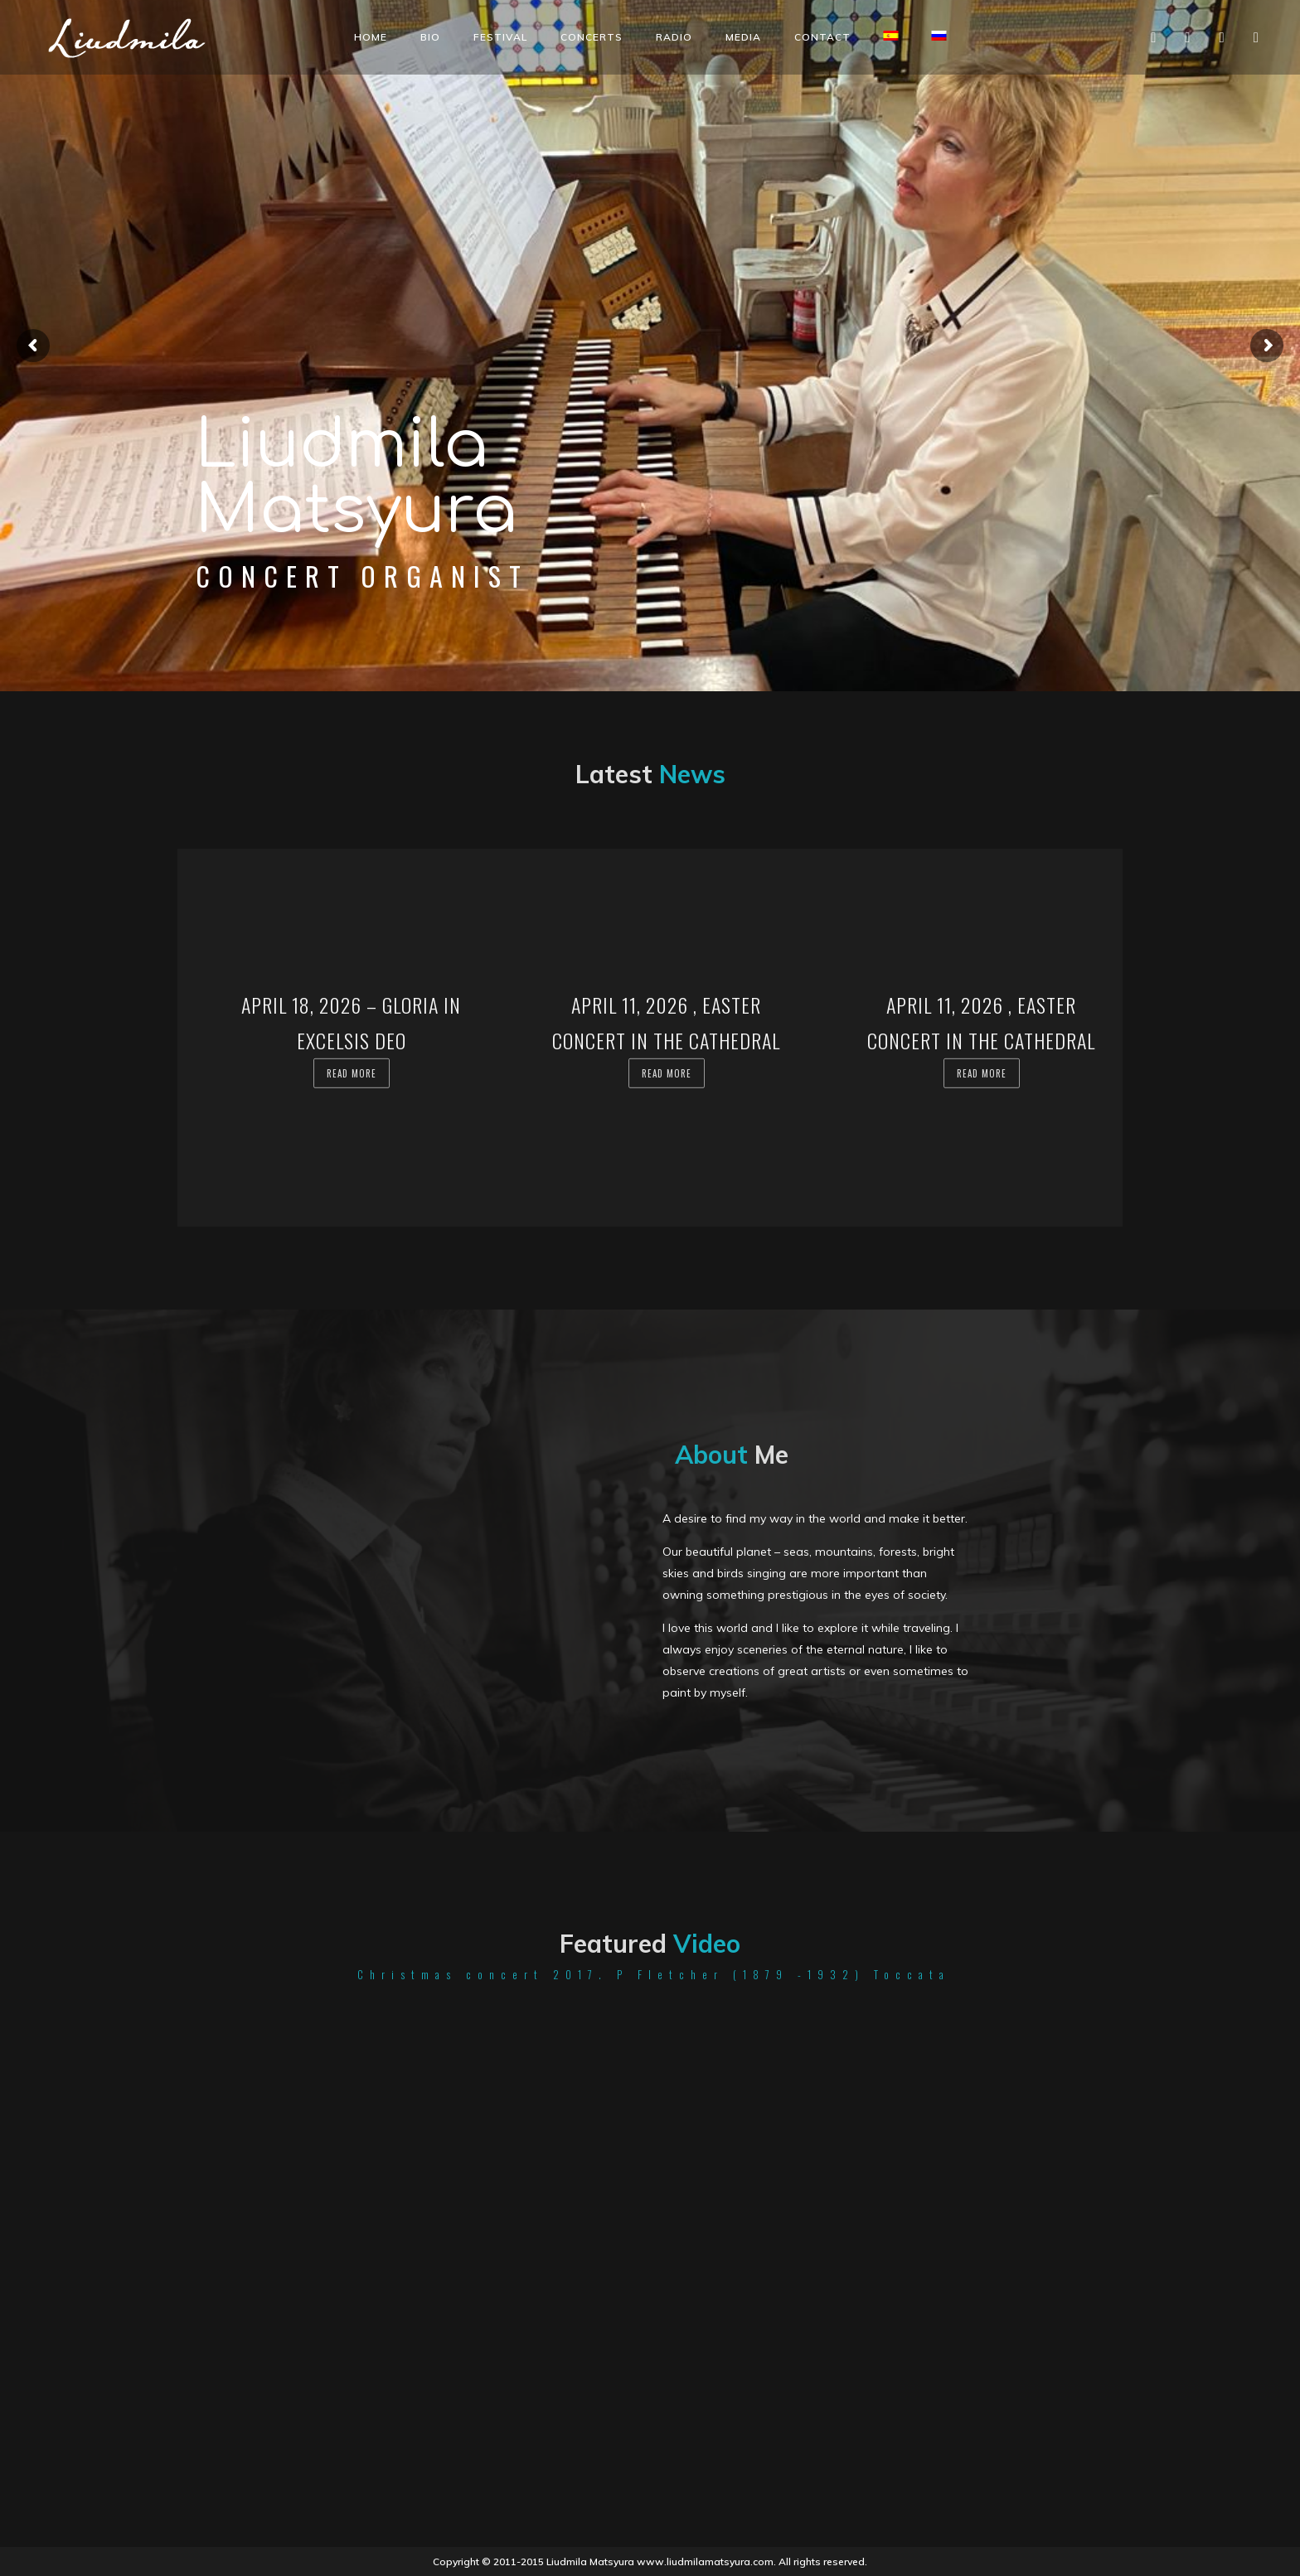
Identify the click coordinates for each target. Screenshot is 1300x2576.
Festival (500, 37)
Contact (822, 37)
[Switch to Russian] (939, 36)
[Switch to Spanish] (891, 36)
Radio (674, 37)
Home (370, 37)
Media (743, 37)
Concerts (591, 37)
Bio (430, 37)
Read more (351, 1073)
